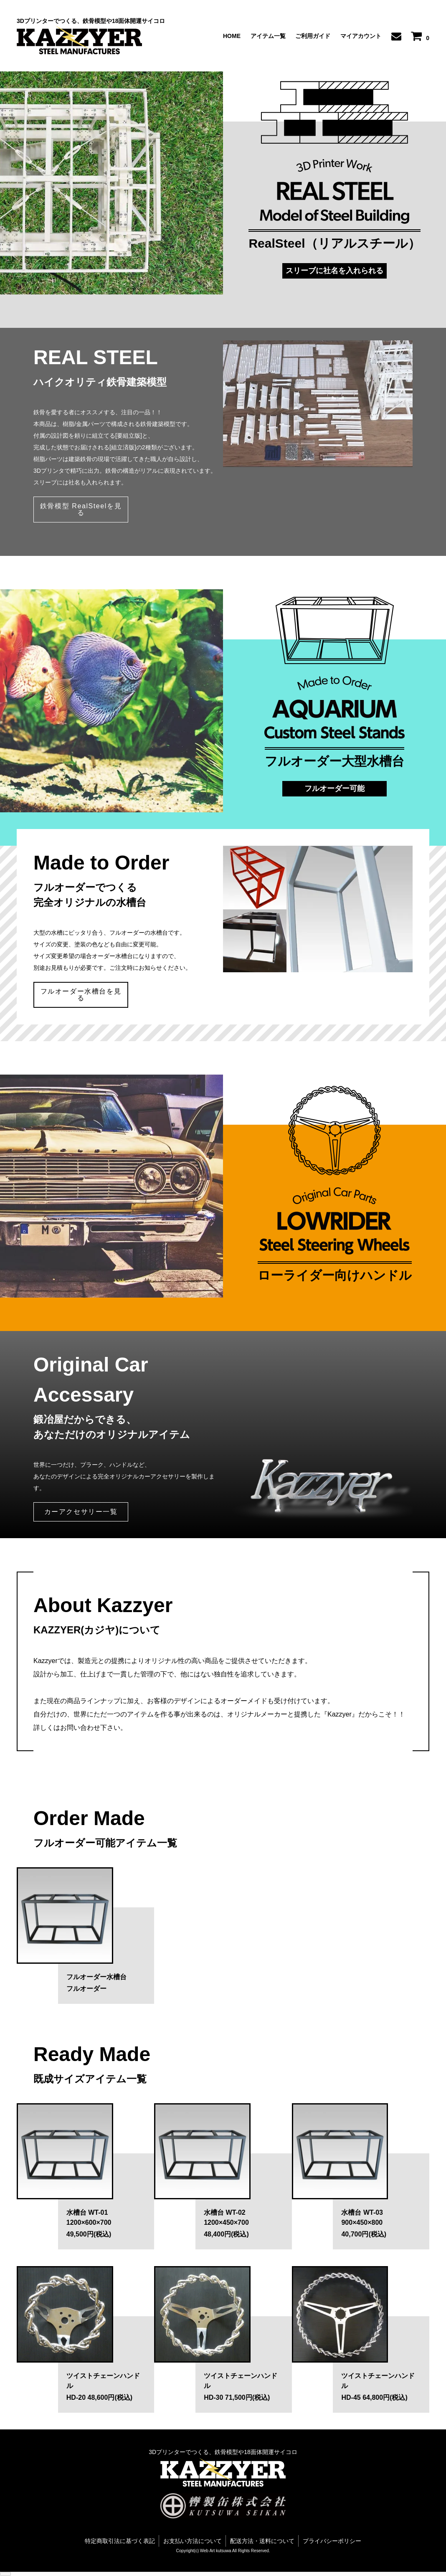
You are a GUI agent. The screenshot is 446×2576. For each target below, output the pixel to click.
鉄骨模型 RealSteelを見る (81, 509)
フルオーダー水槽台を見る (81, 994)
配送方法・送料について (262, 2541)
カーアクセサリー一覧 (81, 1511)
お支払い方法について (192, 2541)
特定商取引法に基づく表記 (120, 2541)
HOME (232, 36)
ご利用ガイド (312, 36)
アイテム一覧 (268, 36)
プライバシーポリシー (332, 2541)
